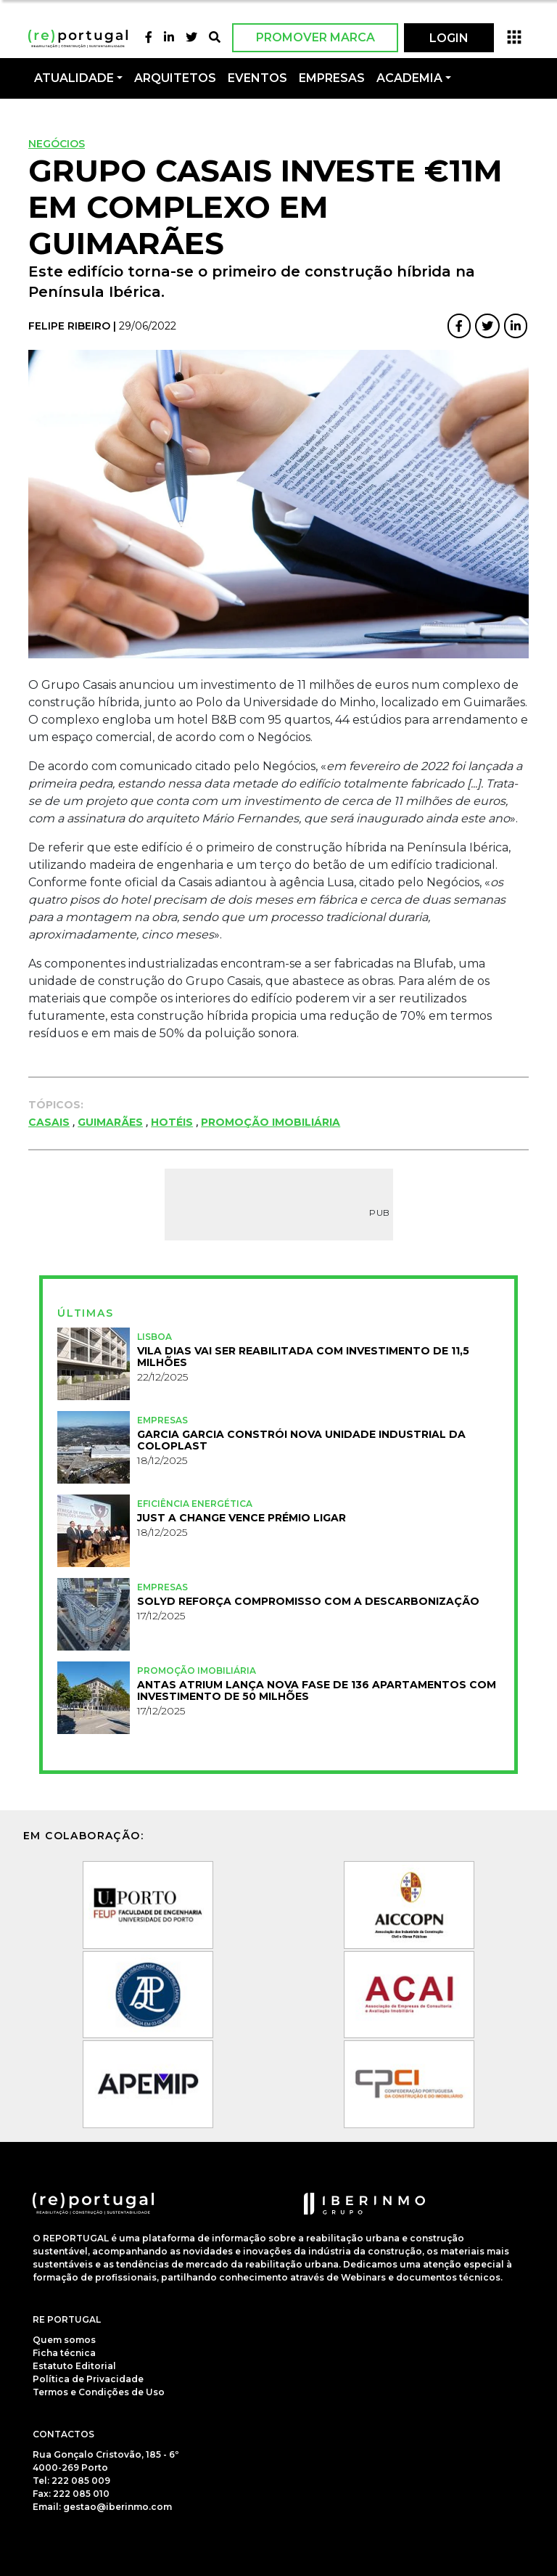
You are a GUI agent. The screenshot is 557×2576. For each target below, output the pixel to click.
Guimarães (110, 1122)
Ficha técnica (64, 2352)
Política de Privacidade (88, 2378)
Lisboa (154, 1336)
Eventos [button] (257, 78)
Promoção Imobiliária (270, 1122)
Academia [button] (409, 78)
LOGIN (449, 38)
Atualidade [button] (74, 78)
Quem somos (64, 2339)
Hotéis (172, 1122)
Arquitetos (175, 78)
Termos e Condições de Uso (99, 2392)
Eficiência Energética (194, 1503)
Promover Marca (315, 37)
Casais (49, 1122)
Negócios (56, 143)
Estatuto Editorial (74, 2365)
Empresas (332, 78)
